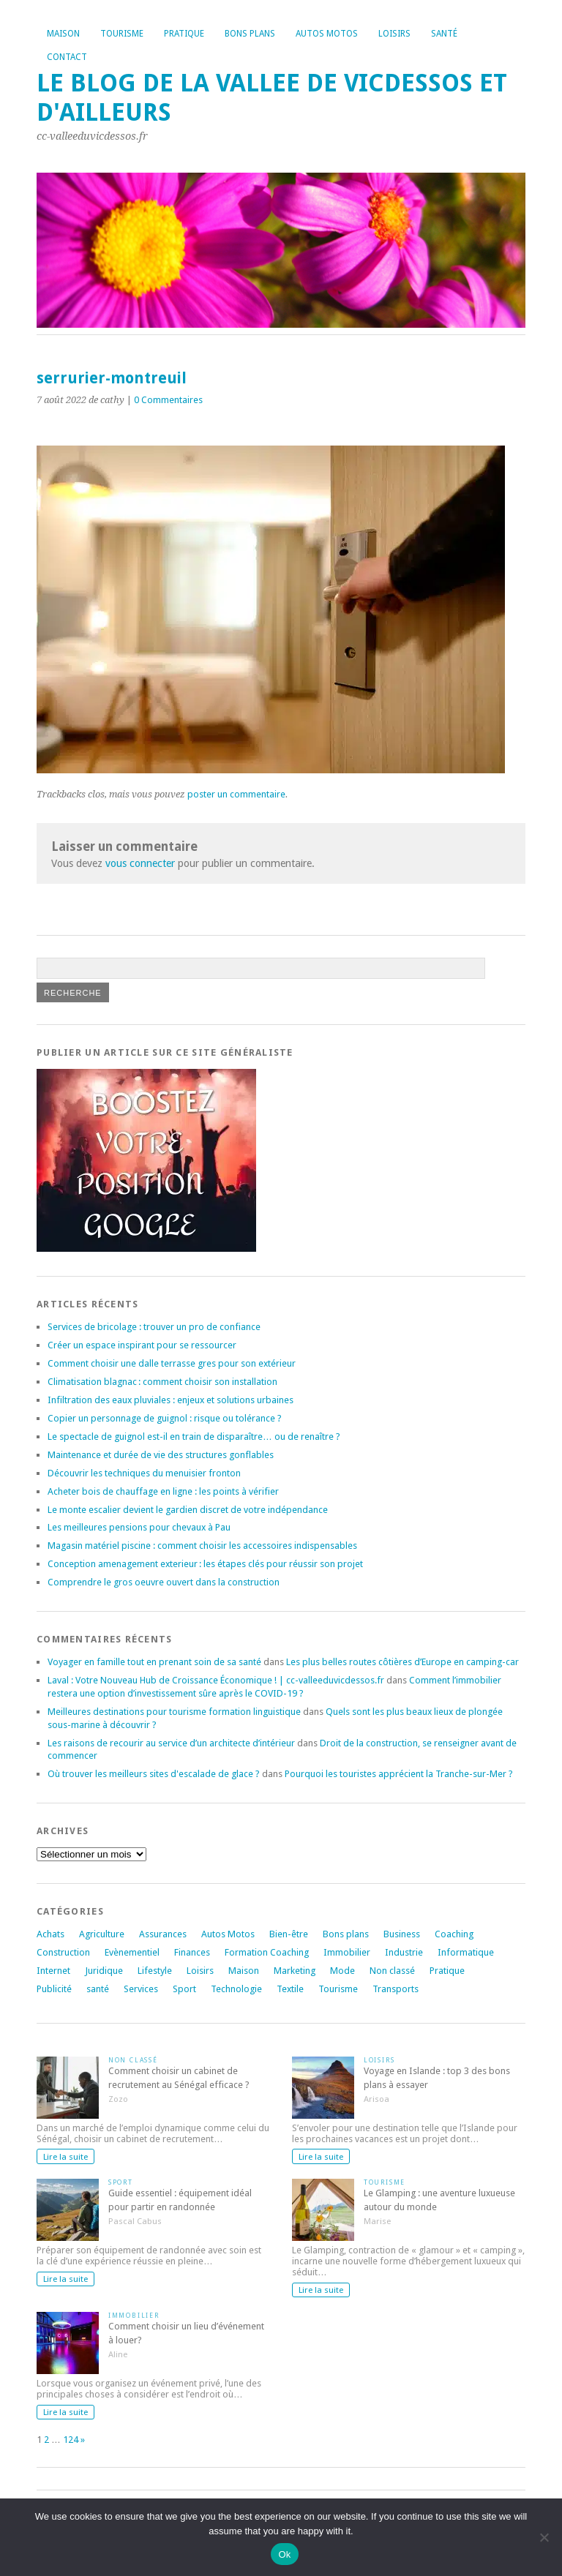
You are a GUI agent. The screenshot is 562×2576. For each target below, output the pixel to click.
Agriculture (101, 1934)
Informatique (466, 1952)
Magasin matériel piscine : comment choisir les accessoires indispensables (202, 1545)
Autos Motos (327, 34)
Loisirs (394, 34)
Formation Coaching (267, 1952)
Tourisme (121, 34)
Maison (63, 34)
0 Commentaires (168, 399)
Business (401, 1934)
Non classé (392, 1970)
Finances (192, 1952)
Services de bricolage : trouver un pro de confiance (154, 1326)
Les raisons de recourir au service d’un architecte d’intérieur (171, 1743)
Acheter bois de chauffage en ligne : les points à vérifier (163, 1491)
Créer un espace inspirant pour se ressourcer (142, 1345)
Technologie (236, 1988)
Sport (184, 1988)
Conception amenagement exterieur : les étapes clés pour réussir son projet (205, 1563)
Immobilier (346, 1952)
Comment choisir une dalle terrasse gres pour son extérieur (172, 1363)
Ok (284, 2554)
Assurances (163, 1934)
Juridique (104, 1970)
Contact (67, 57)
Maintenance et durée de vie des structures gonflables (161, 1454)
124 (70, 2439)
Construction (63, 1952)
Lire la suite (65, 2157)
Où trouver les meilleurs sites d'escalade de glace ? (154, 1773)
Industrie (404, 1952)
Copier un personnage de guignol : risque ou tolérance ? (165, 1418)
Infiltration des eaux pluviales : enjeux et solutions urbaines (170, 1399)
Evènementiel (132, 1952)
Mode (342, 1970)
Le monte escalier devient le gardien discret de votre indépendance (188, 1509)
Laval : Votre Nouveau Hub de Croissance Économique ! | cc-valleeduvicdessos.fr (216, 1680)
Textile (290, 1988)
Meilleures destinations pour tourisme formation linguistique (174, 1711)
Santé (444, 34)
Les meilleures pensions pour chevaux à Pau (139, 1527)
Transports (395, 1988)
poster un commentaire (236, 794)
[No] (543, 2537)
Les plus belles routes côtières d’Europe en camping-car (402, 1661)
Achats (50, 1934)
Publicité (54, 1988)
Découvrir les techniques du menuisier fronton (144, 1473)
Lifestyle (155, 1970)
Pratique (184, 34)
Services (141, 1988)
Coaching (454, 1934)
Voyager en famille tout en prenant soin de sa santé (154, 1661)
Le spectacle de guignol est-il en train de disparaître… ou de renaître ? (194, 1436)
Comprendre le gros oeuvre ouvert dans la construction (164, 1582)
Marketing (294, 1970)
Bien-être (288, 1934)
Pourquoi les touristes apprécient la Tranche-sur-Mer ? (399, 1773)
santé (97, 1988)
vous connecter (140, 863)
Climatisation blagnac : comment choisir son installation (162, 1381)
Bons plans (250, 34)
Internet (53, 1970)
